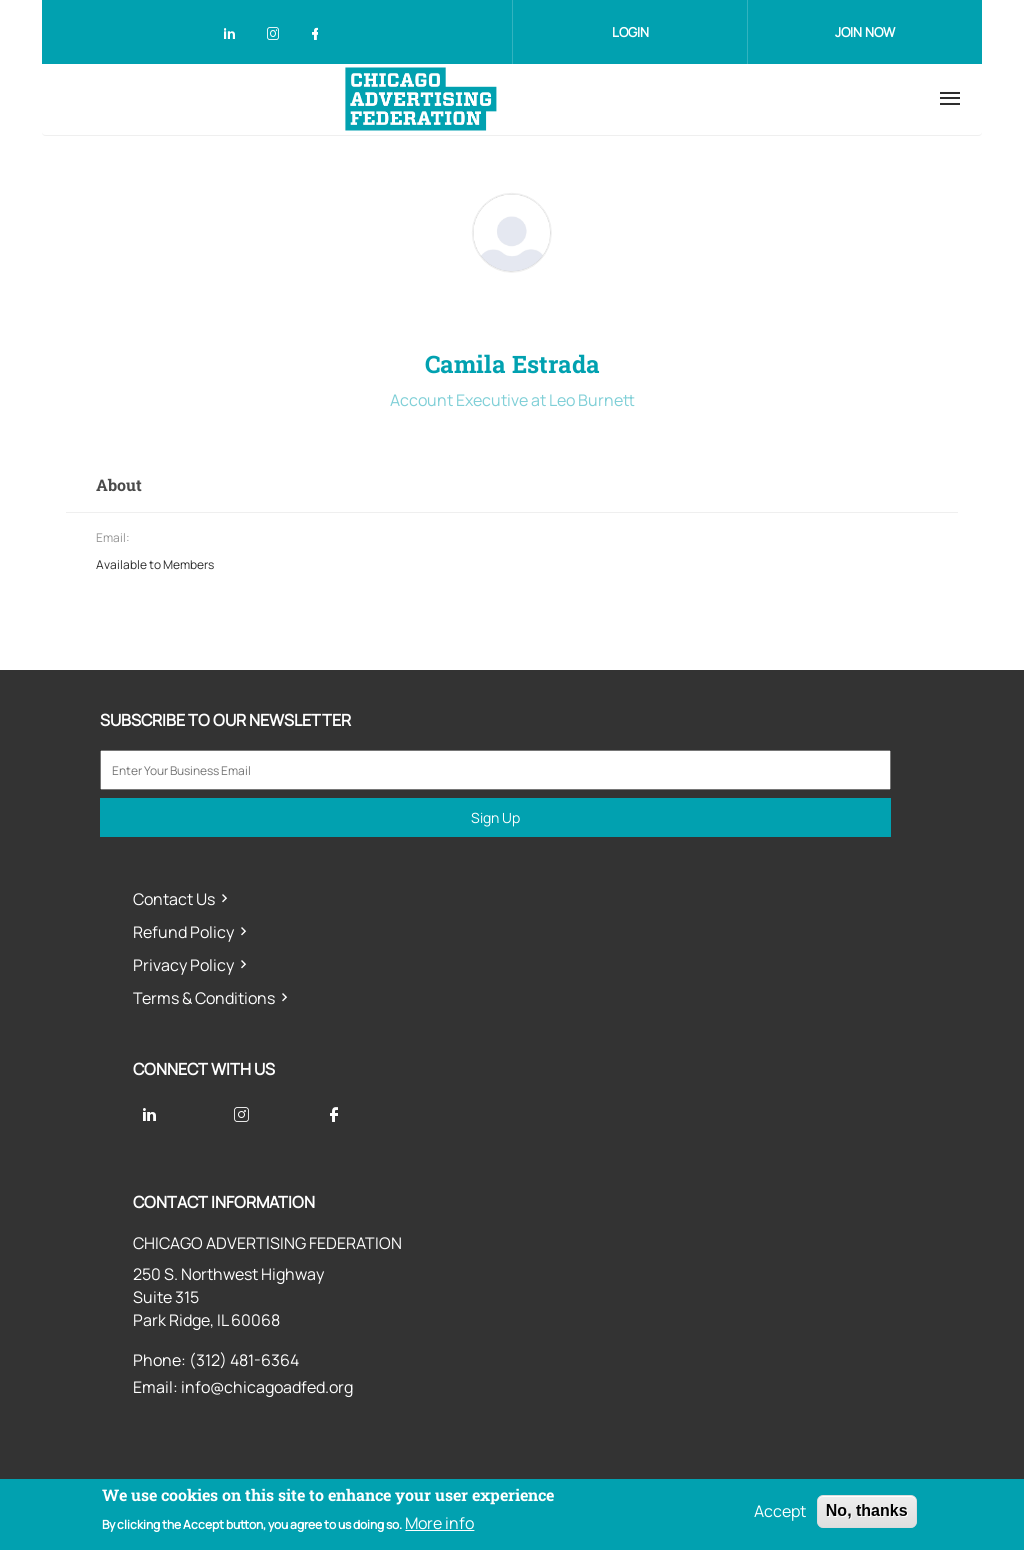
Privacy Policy (183, 965)
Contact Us (174, 899)
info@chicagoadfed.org (267, 1387)
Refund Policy (183, 932)
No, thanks (867, 1510)
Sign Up (495, 817)
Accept (780, 1511)
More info (439, 1523)
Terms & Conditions (204, 998)
